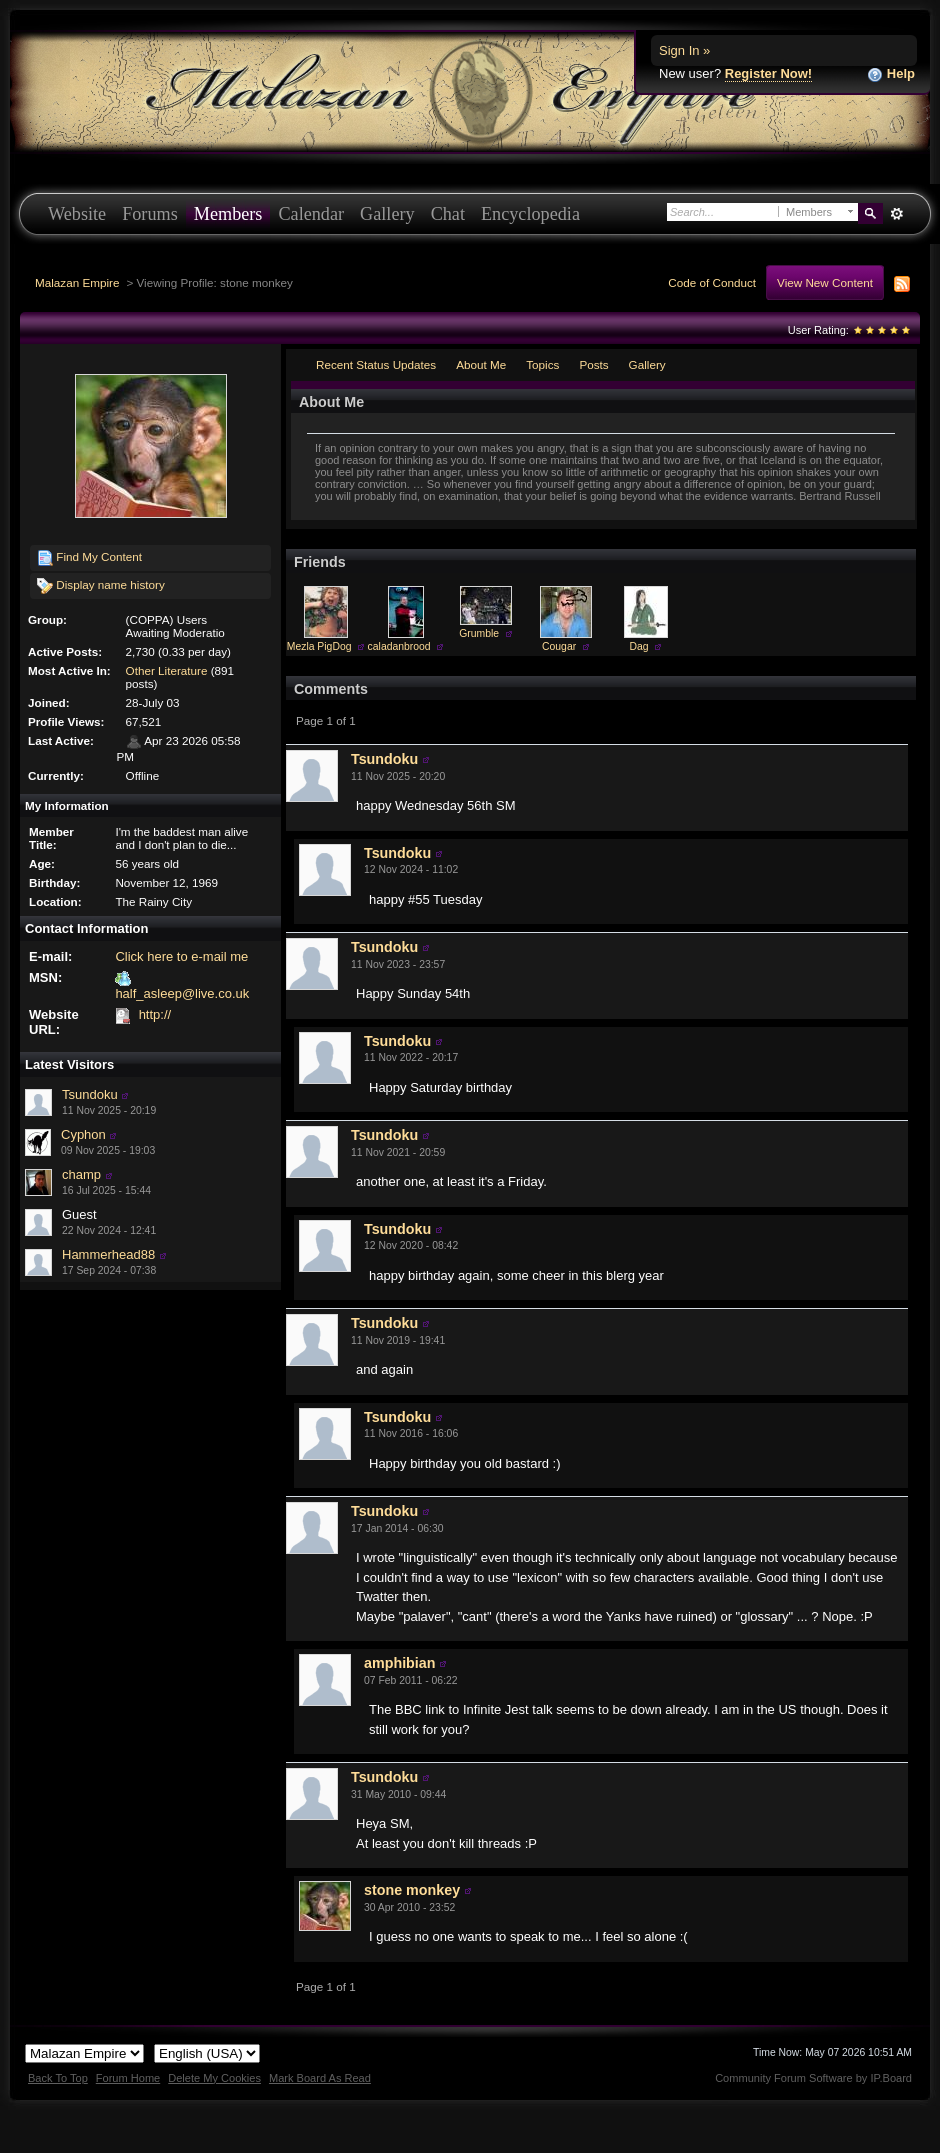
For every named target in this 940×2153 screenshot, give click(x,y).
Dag (639, 646)
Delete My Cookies (214, 2078)
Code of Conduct (712, 282)
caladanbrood (399, 646)
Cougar (559, 646)
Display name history (101, 586)
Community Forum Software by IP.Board (813, 2078)
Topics (542, 364)
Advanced (896, 214)
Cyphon (83, 1134)
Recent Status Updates (376, 364)
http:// (155, 1014)
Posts (593, 364)
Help (891, 74)
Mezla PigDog (319, 646)
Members (228, 214)
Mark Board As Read (320, 2078)
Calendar (311, 214)
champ (81, 1174)
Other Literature (167, 670)
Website (77, 214)
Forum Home (128, 2078)
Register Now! (768, 73)
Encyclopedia (530, 214)
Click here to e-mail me (181, 956)
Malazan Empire (77, 282)
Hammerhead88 (108, 1254)
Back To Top (58, 2078)
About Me (481, 364)
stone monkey (412, 1890)
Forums (150, 214)
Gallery (387, 214)
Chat (448, 214)
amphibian (400, 1663)
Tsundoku (90, 1094)
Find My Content (89, 558)
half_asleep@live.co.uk (182, 993)
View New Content (825, 282)
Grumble (479, 633)
